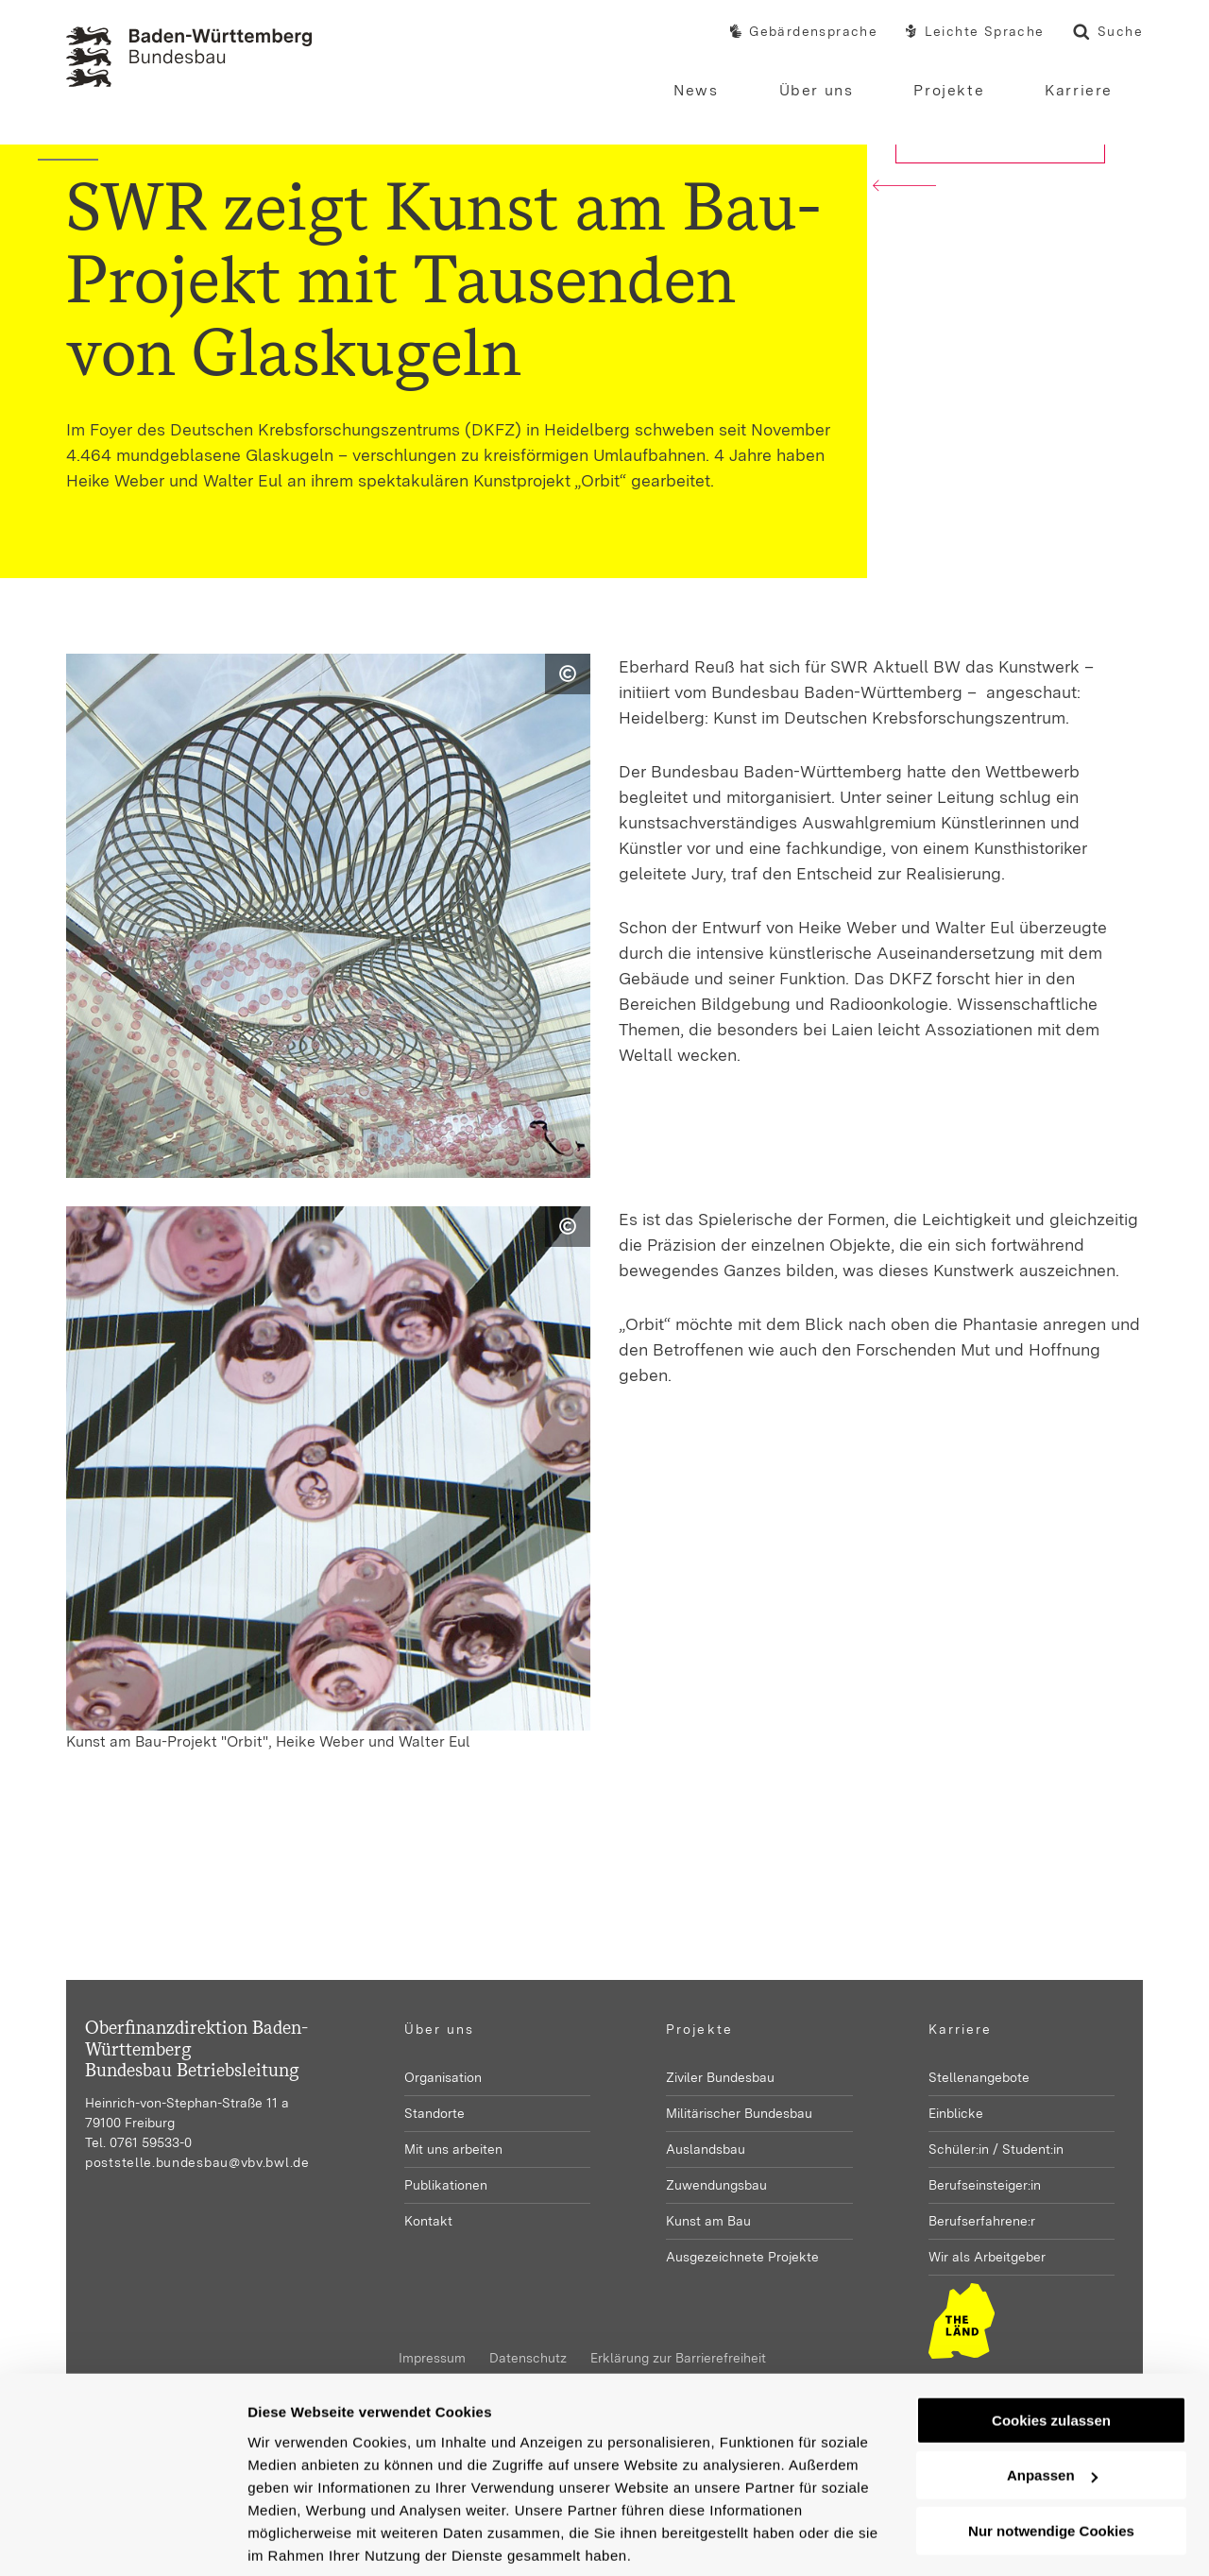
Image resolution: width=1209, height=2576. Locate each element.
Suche (1108, 33)
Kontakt (428, 2220)
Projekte (699, 2029)
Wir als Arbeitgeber (987, 2256)
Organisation (443, 2077)
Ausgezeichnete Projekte (742, 2256)
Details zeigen (295, 2539)
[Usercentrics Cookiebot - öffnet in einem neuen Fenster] (122, 2539)
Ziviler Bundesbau (720, 2077)
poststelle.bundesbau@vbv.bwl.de (197, 2162)
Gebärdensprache (803, 32)
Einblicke (955, 2113)
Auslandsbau (705, 2149)
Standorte (434, 2113)
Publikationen (445, 2184)
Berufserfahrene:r (981, 2220)
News (695, 90)
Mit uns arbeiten (453, 2149)
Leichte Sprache (975, 32)
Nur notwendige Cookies (1051, 2462)
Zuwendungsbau (716, 2184)
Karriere (960, 2029)
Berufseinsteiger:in (984, 2184)
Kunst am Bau (708, 2220)
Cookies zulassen (1051, 2352)
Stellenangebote (979, 2077)
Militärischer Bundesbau (739, 2113)
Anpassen (1052, 2406)
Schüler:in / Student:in (996, 2149)
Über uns (439, 2029)
